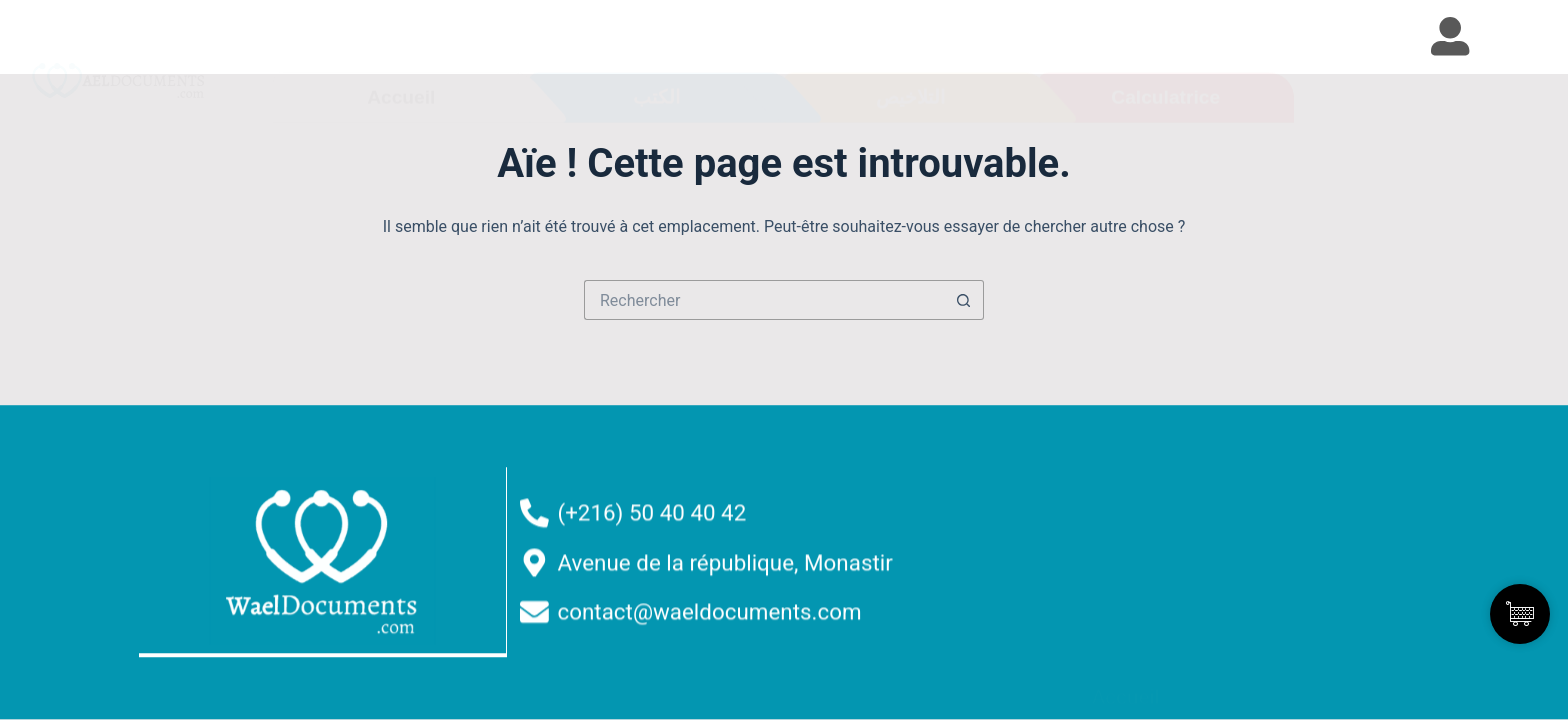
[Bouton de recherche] (964, 300)
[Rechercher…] (764, 300)
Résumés (1135, 558)
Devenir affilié (1154, 604)
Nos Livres (1141, 512)
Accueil (1126, 466)
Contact (1128, 650)
